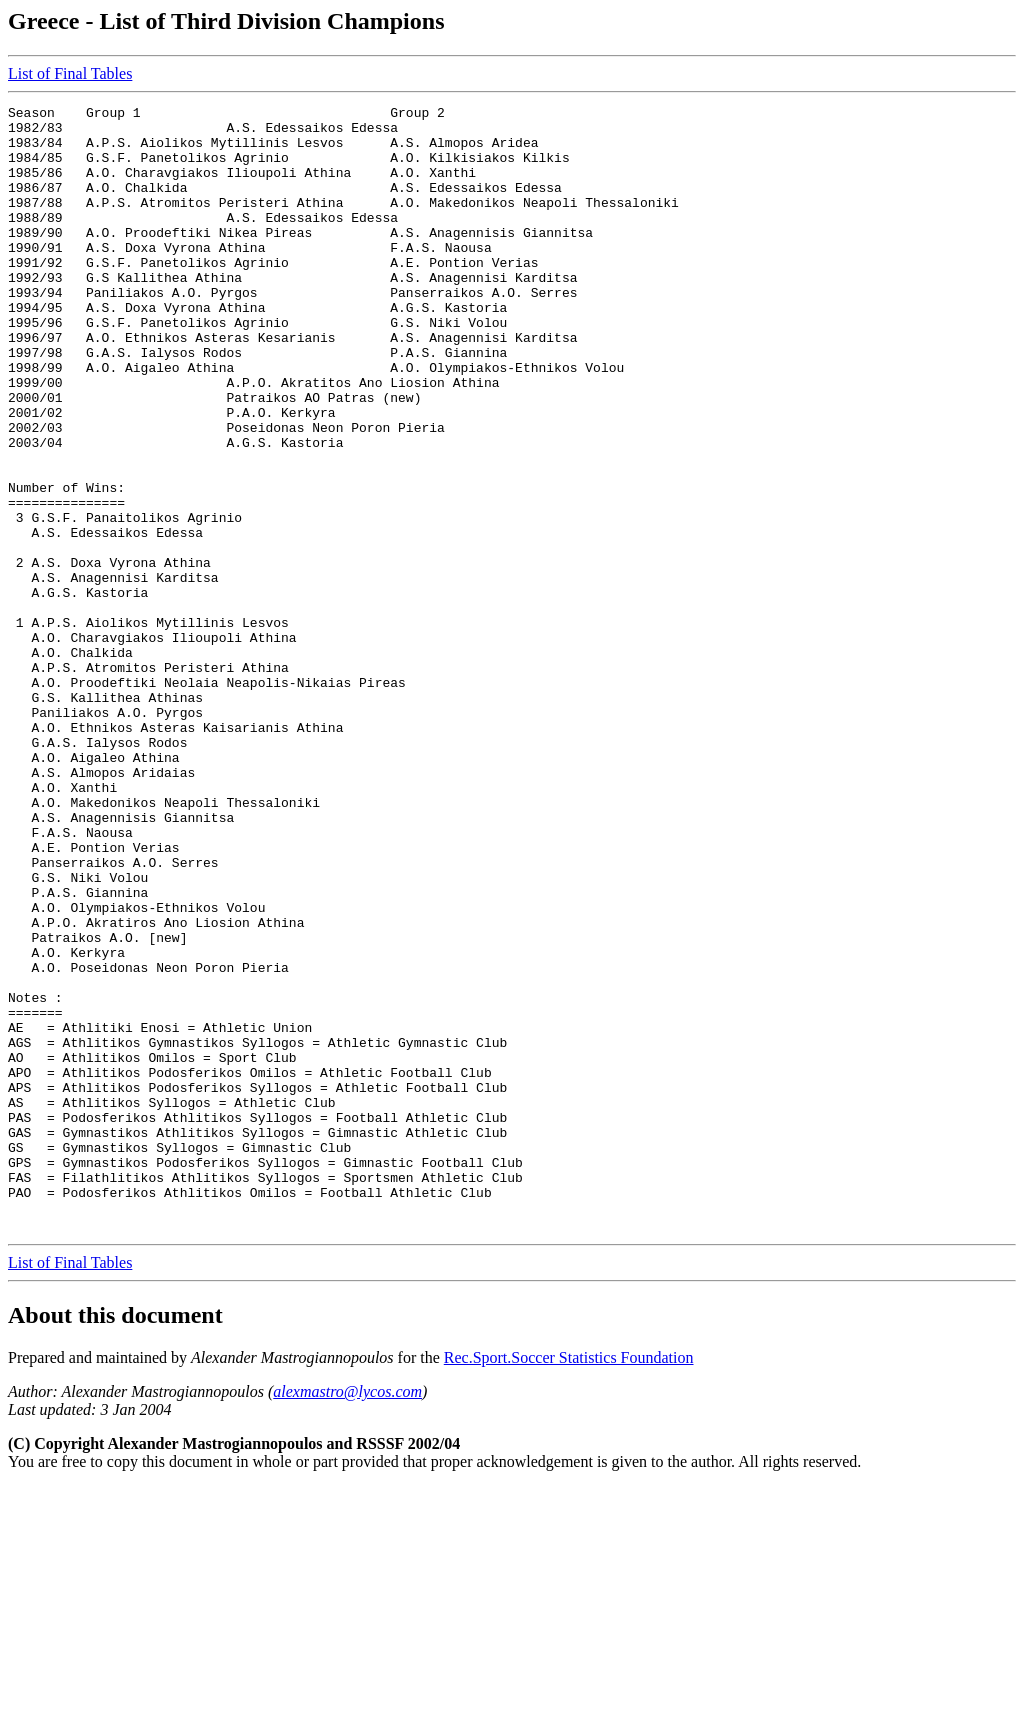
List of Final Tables (70, 73)
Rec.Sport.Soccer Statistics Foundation (569, 1582)
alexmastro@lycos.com (347, 1616)
